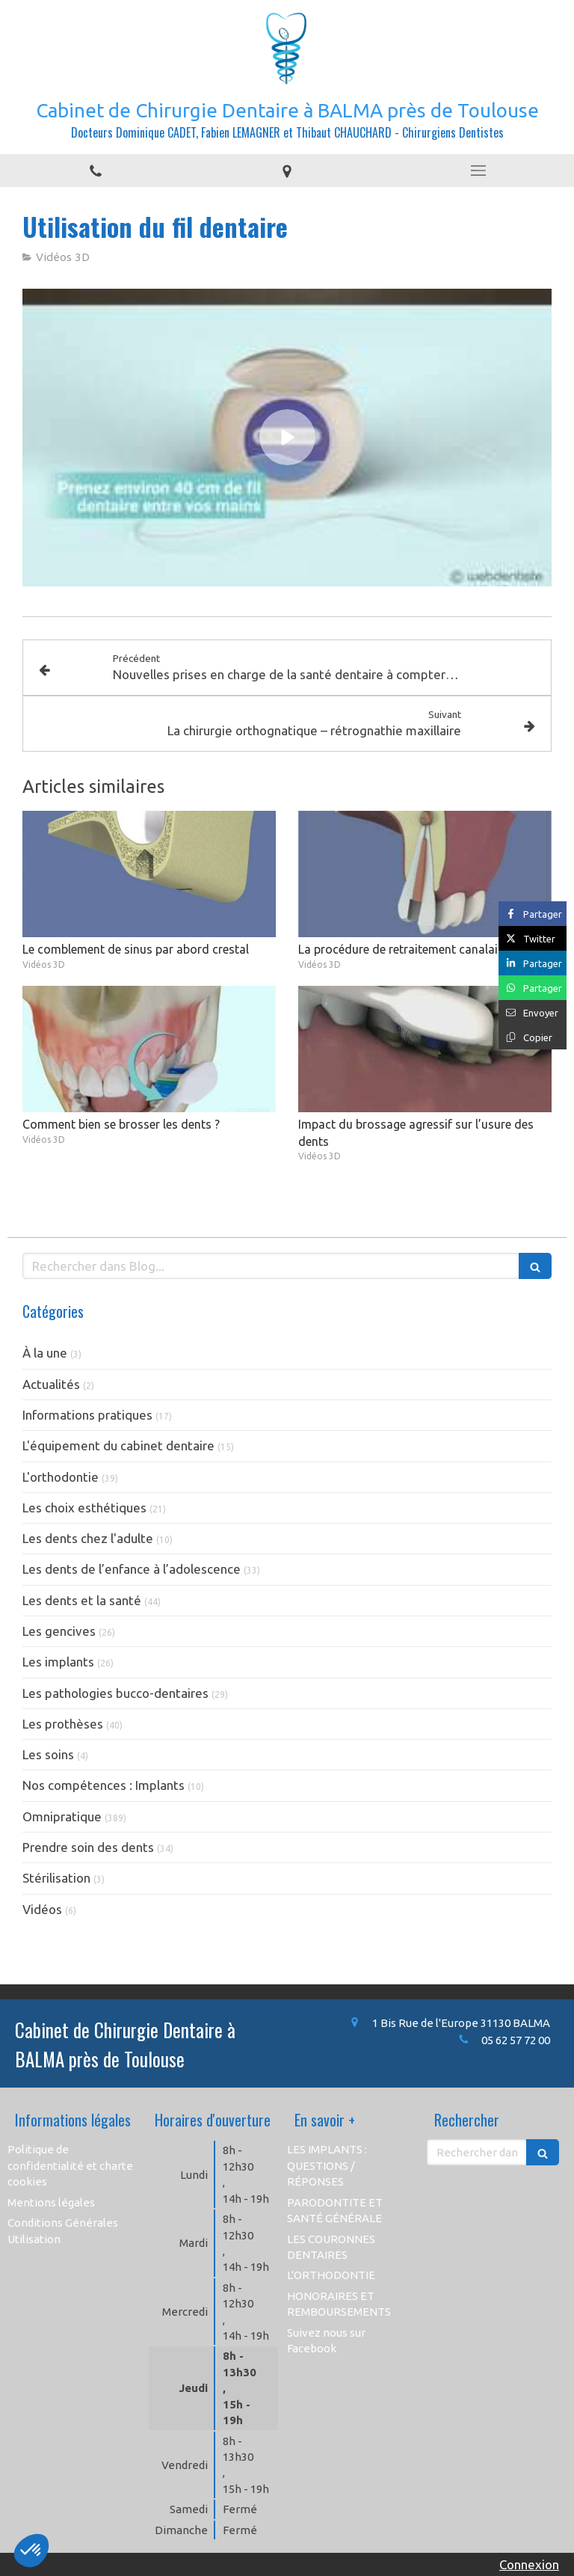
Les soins (48, 1754)
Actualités (51, 1384)
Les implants (58, 1662)
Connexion (529, 2564)
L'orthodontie (60, 1477)
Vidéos (42, 1909)
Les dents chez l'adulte (87, 1538)
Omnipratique (62, 1816)
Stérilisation (56, 1878)
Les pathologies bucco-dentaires (115, 1693)
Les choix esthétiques (84, 1507)
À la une (44, 1353)
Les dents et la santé (81, 1600)
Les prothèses (62, 1724)
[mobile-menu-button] (478, 170)
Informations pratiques (87, 1415)
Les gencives (59, 1631)
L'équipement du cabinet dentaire (118, 1445)
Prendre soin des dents (88, 1847)
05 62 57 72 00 (515, 2040)
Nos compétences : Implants (103, 1785)
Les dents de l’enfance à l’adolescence (131, 1569)
